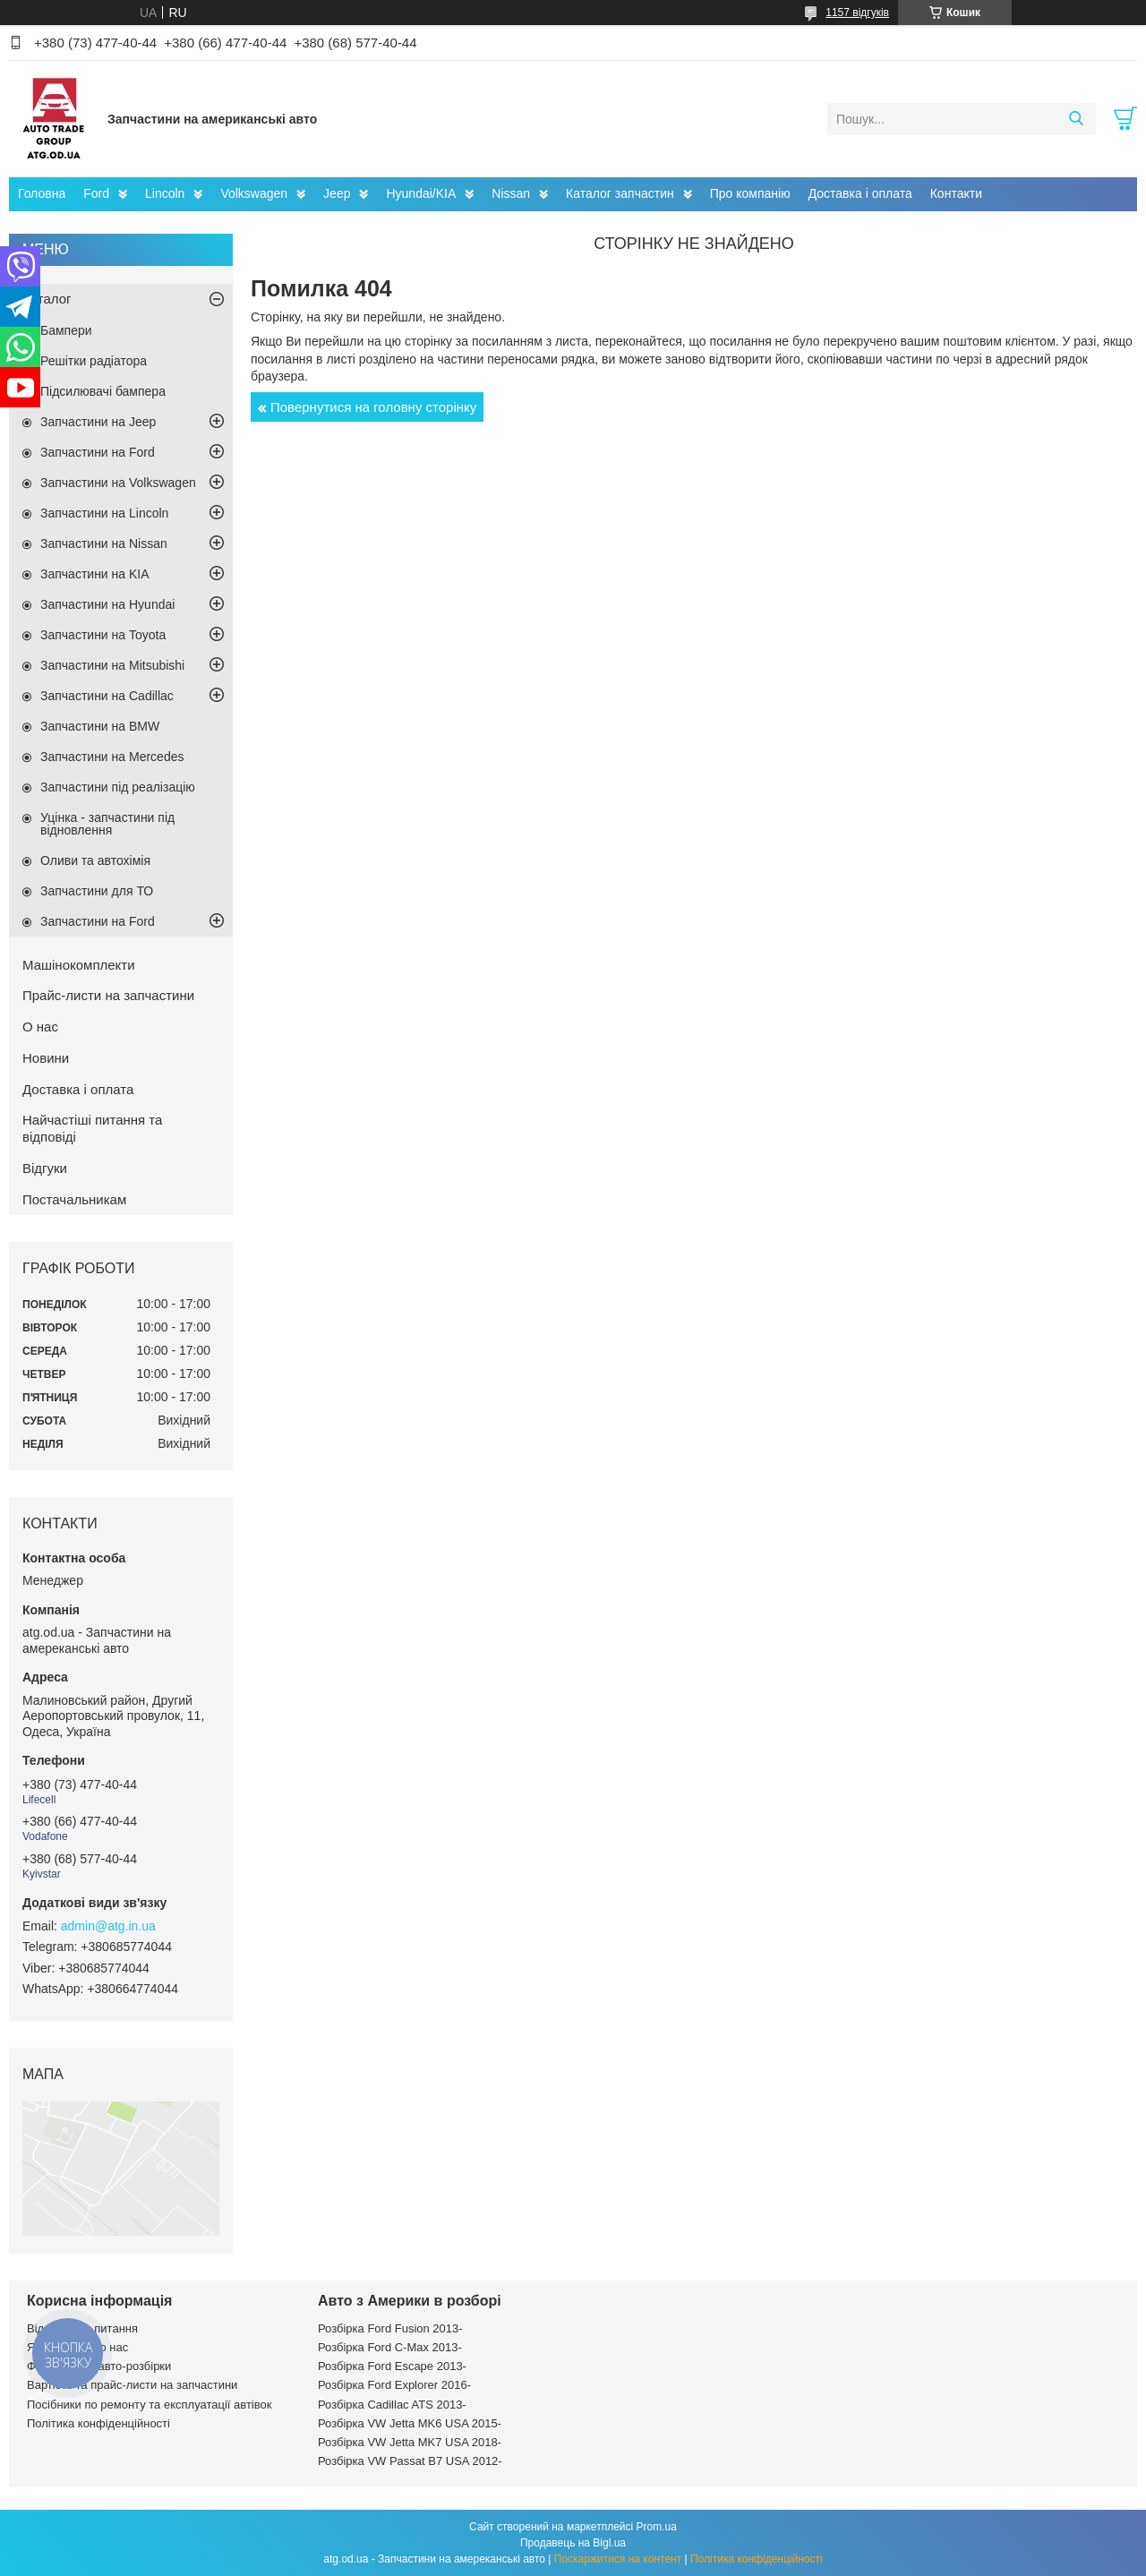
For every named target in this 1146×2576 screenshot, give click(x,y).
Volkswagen (253, 193)
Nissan (511, 193)
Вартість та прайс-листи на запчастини (132, 2385)
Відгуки (44, 1168)
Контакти (956, 193)
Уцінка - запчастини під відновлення (107, 823)
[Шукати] (1076, 119)
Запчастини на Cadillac (107, 696)
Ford (96, 193)
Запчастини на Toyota (103, 635)
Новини (45, 1057)
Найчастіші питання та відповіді (92, 1128)
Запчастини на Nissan (103, 543)
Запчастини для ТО (96, 891)
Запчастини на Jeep (98, 422)
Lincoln (164, 193)
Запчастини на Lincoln (104, 513)
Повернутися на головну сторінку (373, 407)
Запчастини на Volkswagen (118, 482)
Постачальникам (74, 1199)
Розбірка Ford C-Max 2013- (390, 2347)
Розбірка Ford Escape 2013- (392, 2366)
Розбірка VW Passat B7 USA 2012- (410, 2461)
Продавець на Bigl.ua (573, 2543)
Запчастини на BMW (99, 726)
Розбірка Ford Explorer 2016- (394, 2385)
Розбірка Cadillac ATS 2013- (392, 2404)
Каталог (47, 298)
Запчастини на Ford (97, 452)
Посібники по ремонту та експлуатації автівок (149, 2404)
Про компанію (750, 193)
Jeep (336, 193)
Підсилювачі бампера (103, 391)
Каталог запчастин (620, 193)
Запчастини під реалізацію (117, 787)
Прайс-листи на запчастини (108, 995)
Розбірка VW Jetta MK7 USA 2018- (409, 2442)
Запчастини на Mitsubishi (112, 665)
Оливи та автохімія (95, 860)
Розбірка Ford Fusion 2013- (390, 2328)
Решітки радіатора (93, 361)
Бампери (66, 330)
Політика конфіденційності (98, 2423)
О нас (40, 1026)
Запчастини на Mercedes (112, 756)
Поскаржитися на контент (617, 2559)
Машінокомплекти (78, 964)
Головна (41, 193)
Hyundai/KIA (421, 193)
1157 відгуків (857, 12)
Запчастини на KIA (95, 574)
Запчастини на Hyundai (107, 604)
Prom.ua (657, 2526)
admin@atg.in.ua (108, 1926)
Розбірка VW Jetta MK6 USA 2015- (409, 2423)
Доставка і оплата (860, 193)
